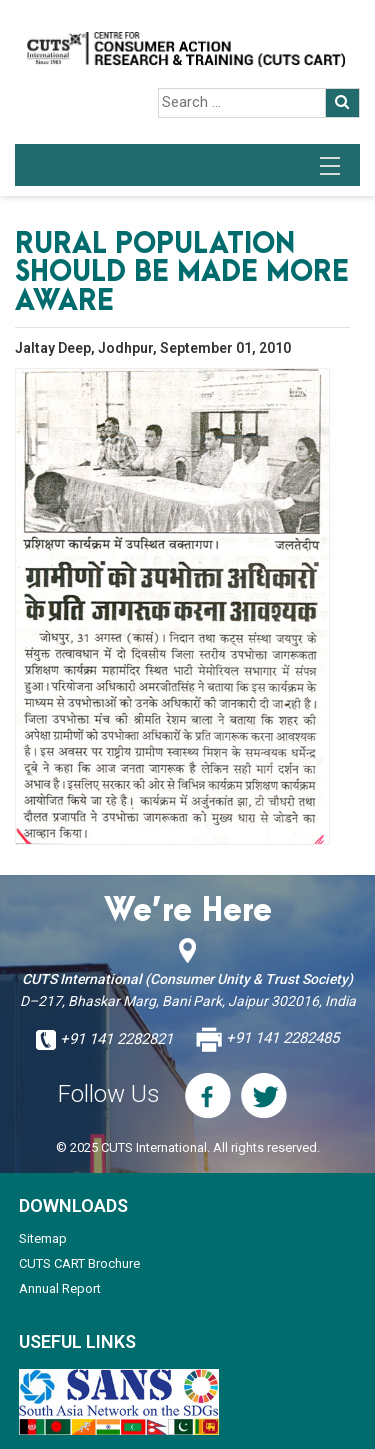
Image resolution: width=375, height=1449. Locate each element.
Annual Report (60, 1288)
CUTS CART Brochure (79, 1263)
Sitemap (43, 1238)
